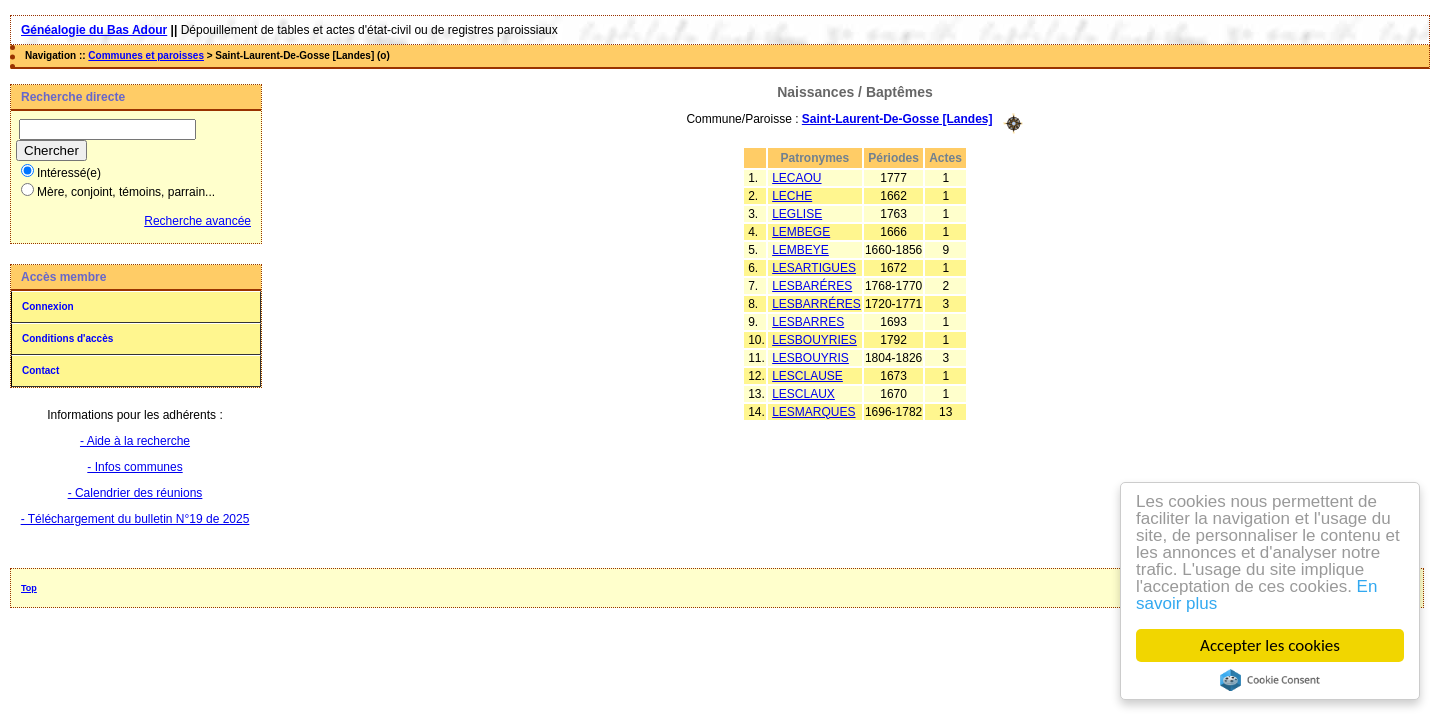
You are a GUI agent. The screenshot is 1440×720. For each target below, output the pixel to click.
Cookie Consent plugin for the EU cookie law (1270, 680)
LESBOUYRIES (814, 340)
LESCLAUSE (807, 376)
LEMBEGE (801, 232)
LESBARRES (808, 322)
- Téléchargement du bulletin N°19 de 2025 (135, 519)
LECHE (792, 196)
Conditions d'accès (67, 338)
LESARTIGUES (814, 268)
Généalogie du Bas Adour (94, 30)
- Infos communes (134, 467)
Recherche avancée (197, 221)
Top (29, 588)
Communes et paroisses (146, 55)
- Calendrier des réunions (135, 493)
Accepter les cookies (1270, 645)
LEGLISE (797, 214)
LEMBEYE (800, 250)
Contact (40, 370)
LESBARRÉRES (816, 304)
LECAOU (796, 178)
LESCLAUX (803, 394)
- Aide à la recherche (135, 441)
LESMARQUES (813, 412)
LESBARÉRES (812, 286)
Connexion (48, 306)
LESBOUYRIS (810, 358)
